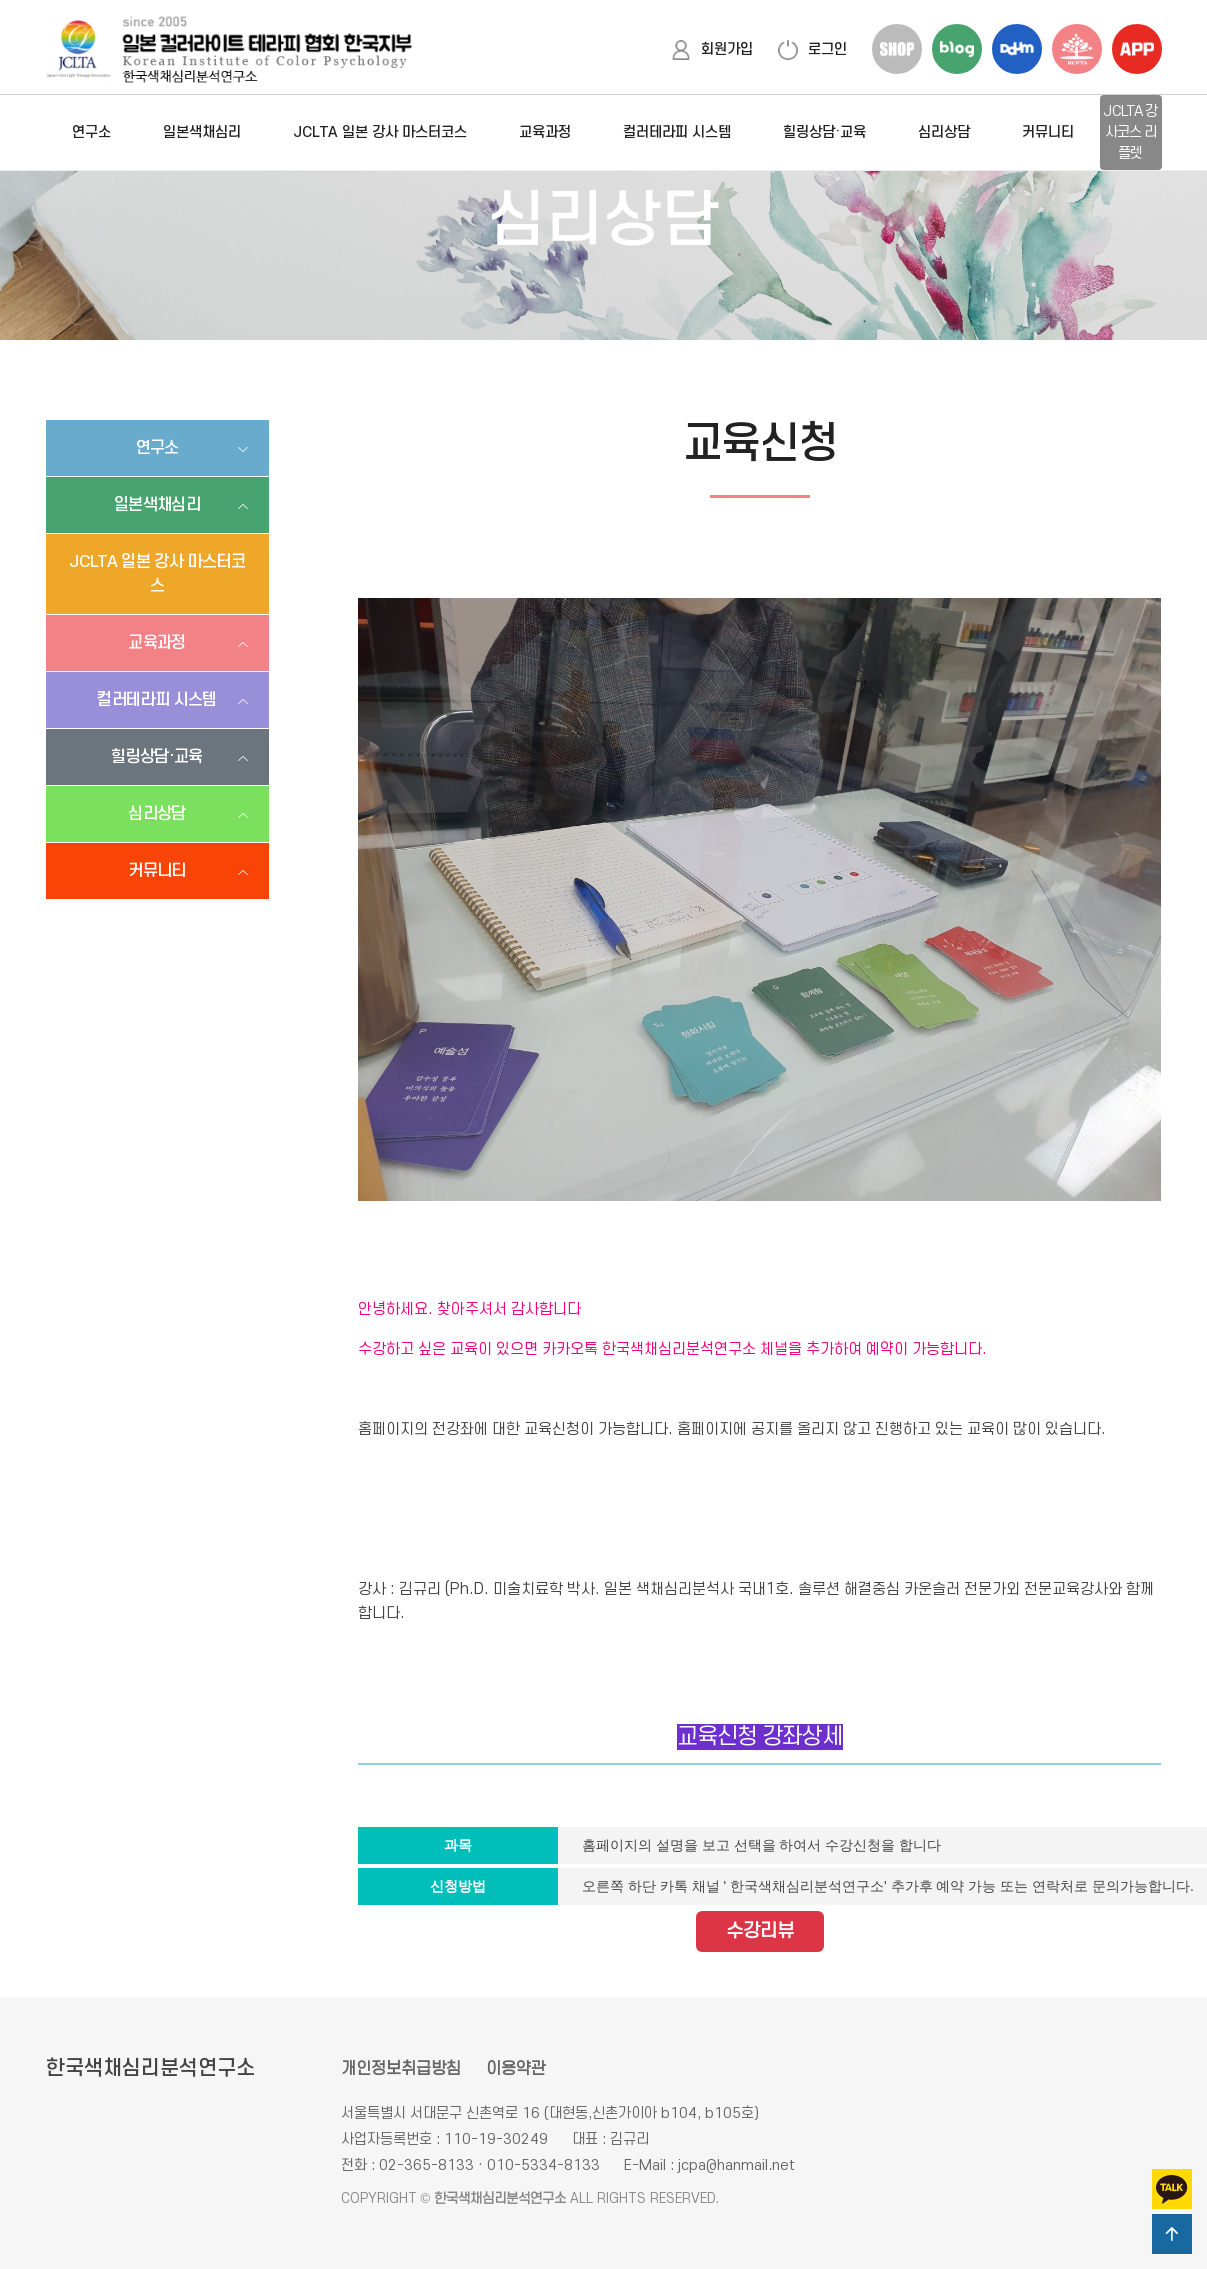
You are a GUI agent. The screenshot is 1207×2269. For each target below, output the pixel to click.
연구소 (91, 132)
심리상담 (944, 132)
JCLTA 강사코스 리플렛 (1130, 132)
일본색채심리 (202, 132)
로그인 (812, 49)
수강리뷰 (760, 1931)
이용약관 (516, 2069)
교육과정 (545, 132)
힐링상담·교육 (824, 132)
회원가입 (712, 49)
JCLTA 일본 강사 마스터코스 (380, 132)
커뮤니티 (1048, 132)
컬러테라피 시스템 (677, 132)
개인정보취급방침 (401, 2069)
